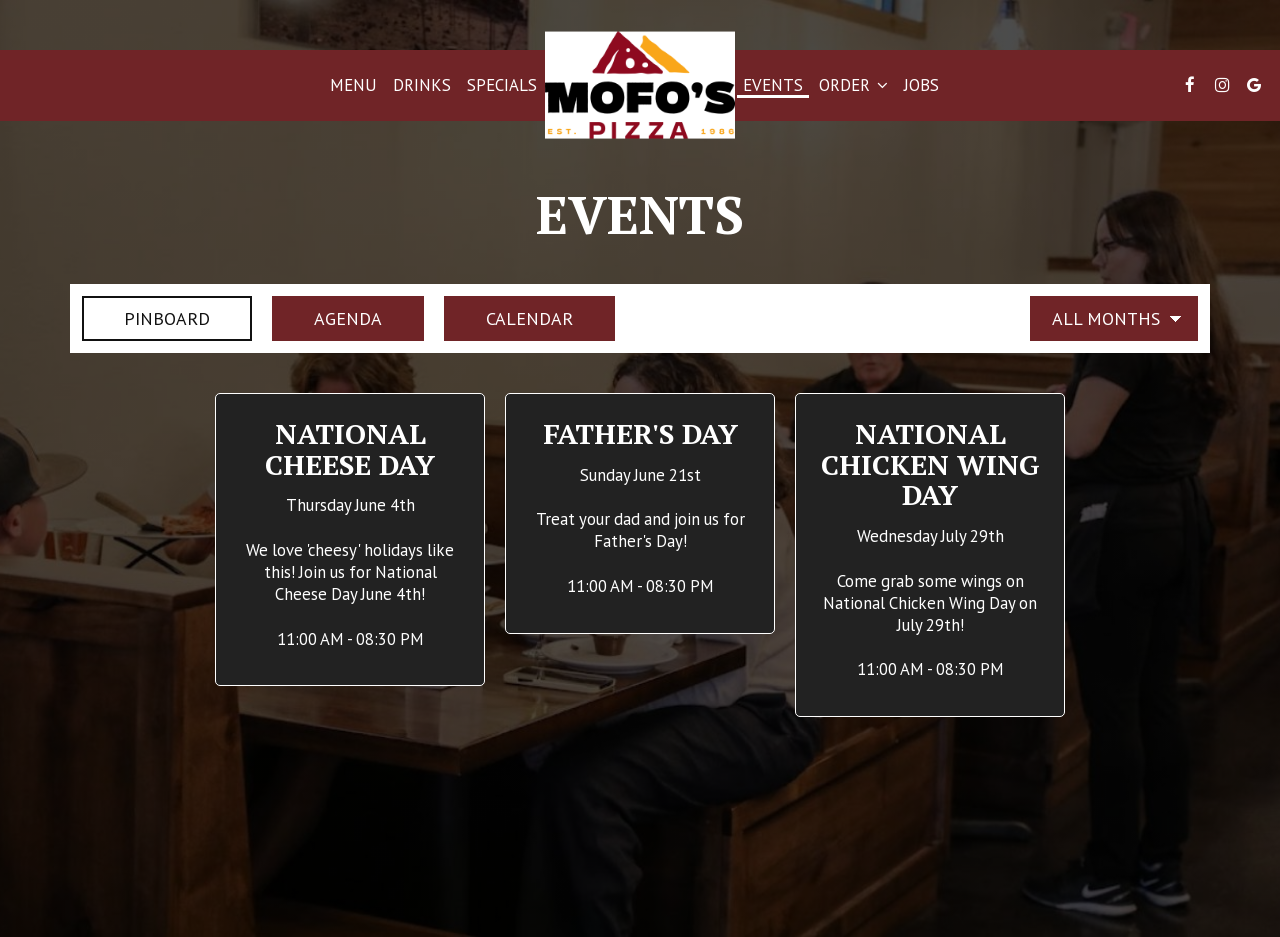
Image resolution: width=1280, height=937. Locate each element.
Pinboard (146, 318)
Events (773, 85)
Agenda (327, 318)
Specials (502, 85)
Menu (353, 85)
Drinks (422, 85)
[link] (640, 85)
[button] (350, 540)
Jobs (921, 85)
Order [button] (853, 85)
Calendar (508, 318)
